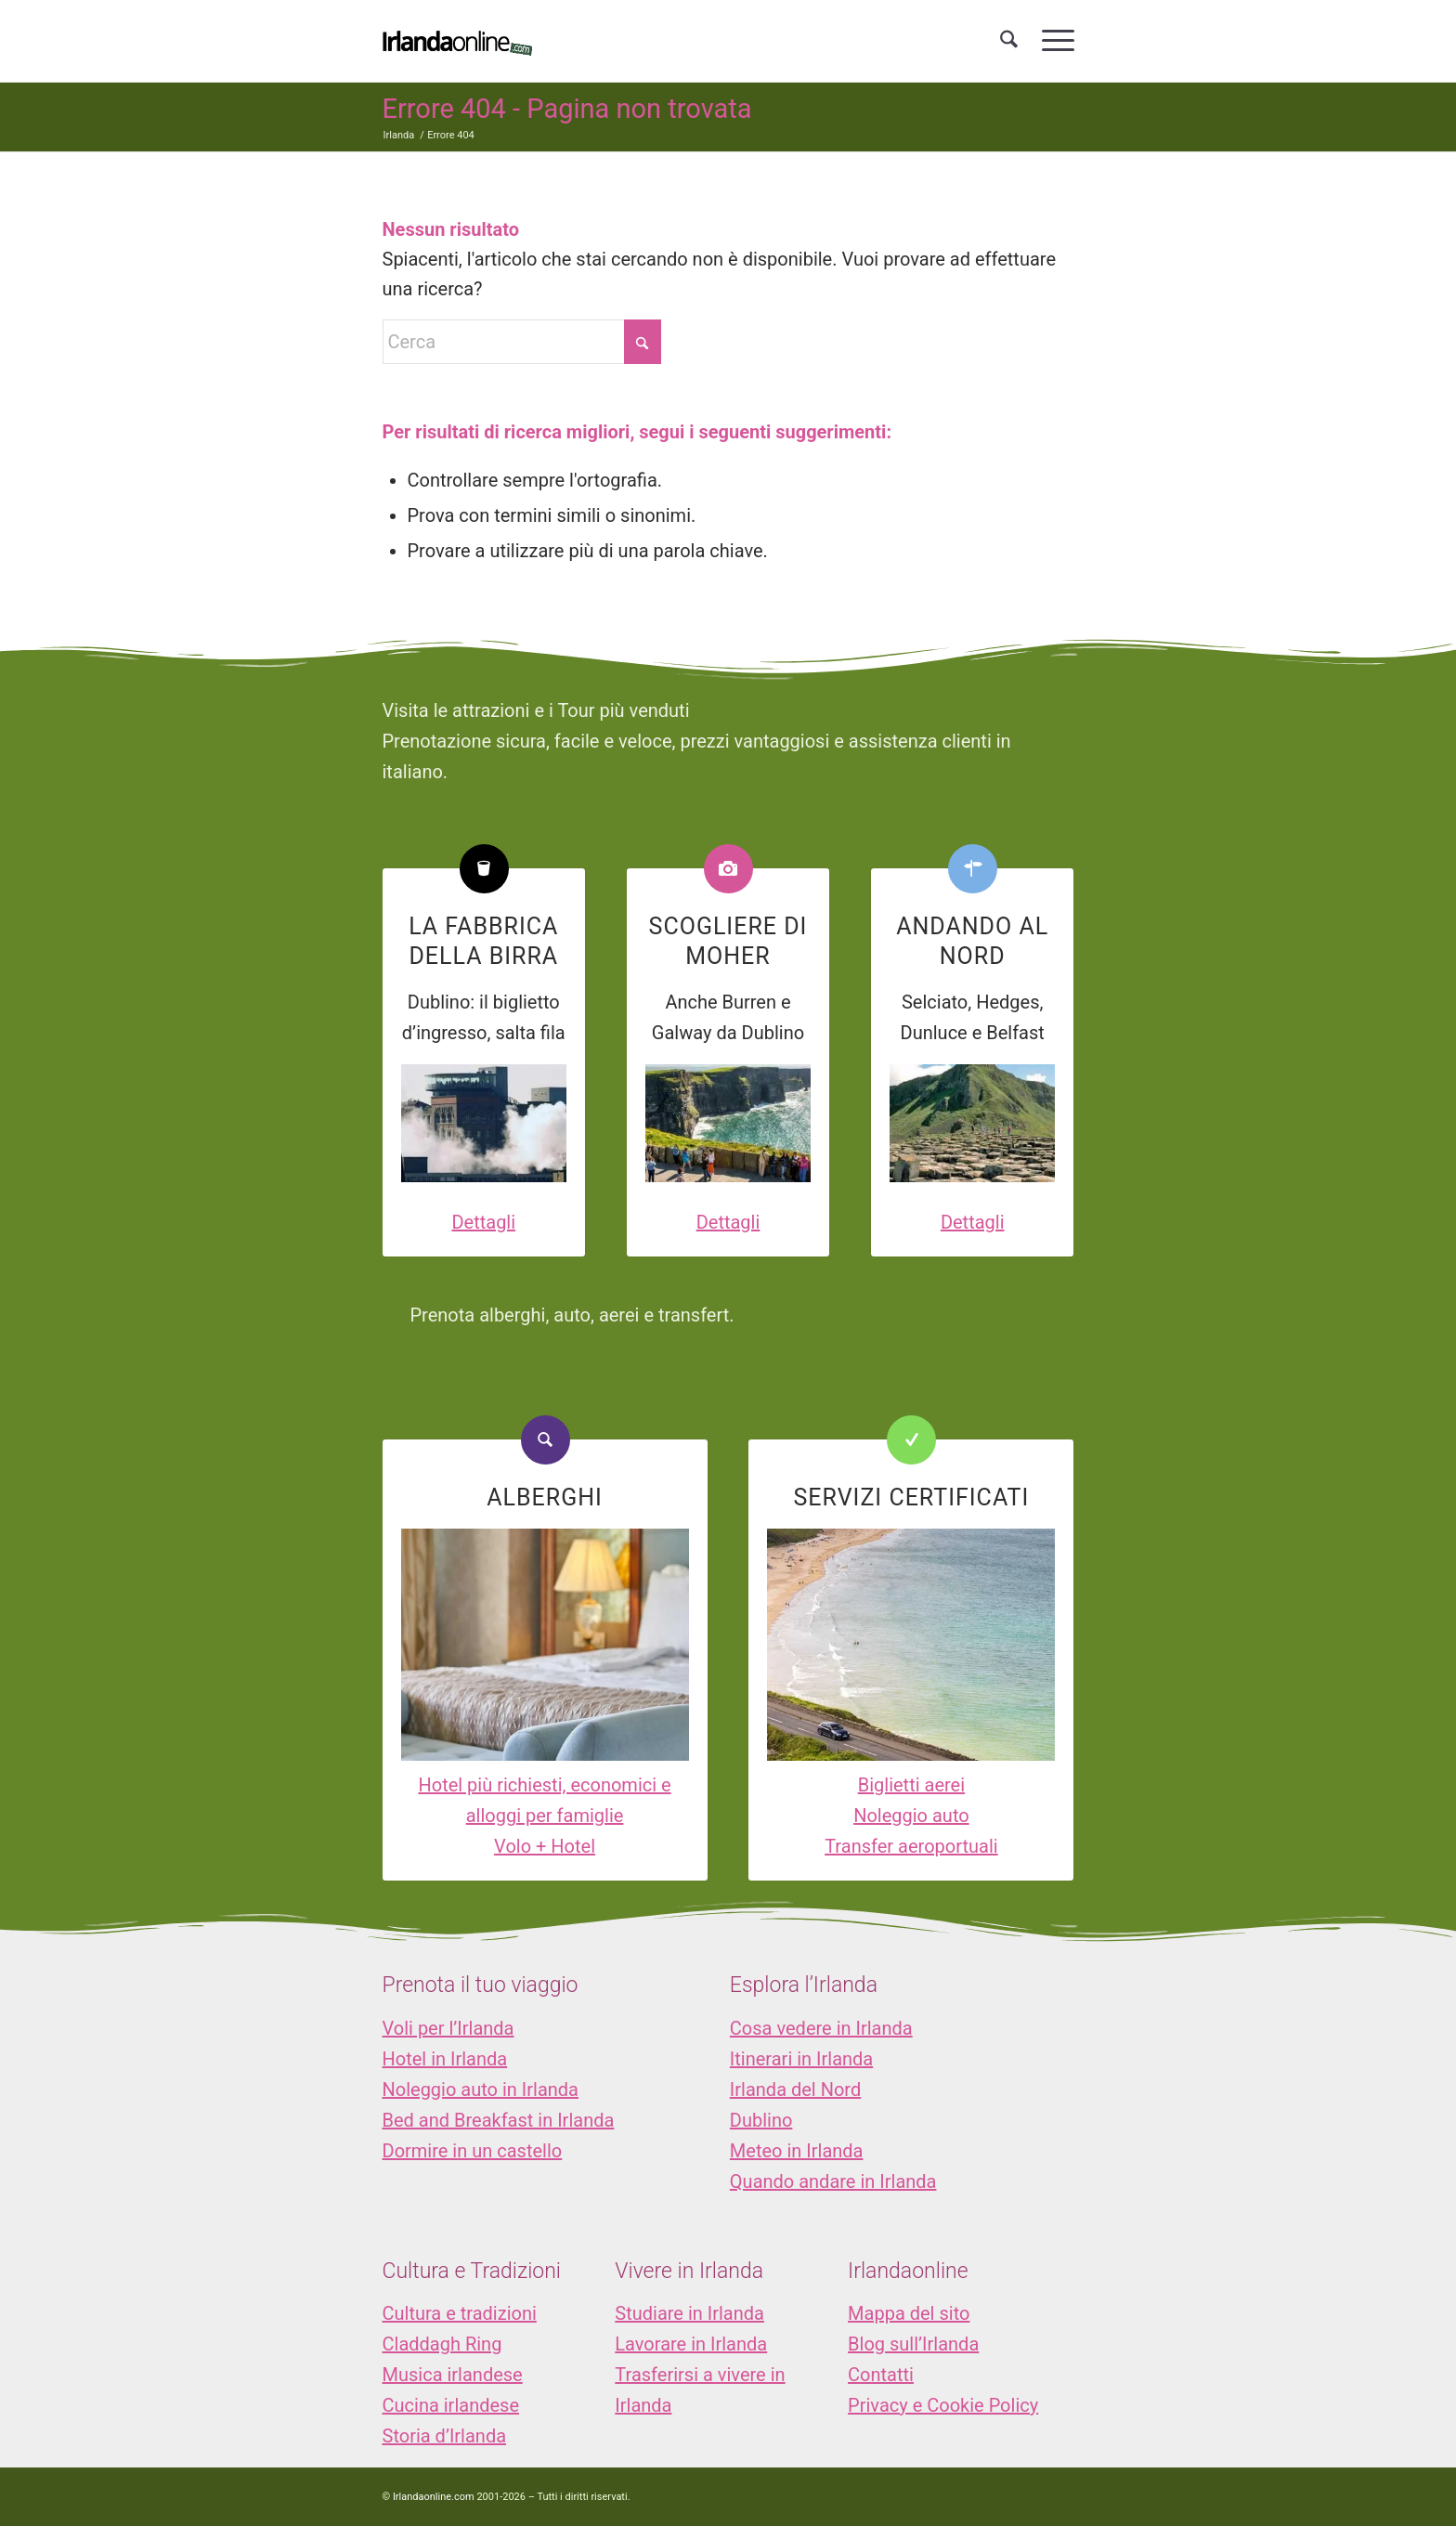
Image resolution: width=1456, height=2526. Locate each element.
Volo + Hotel (544, 1846)
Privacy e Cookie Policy (943, 2405)
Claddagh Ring (442, 2344)
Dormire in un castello (473, 2151)
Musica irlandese (453, 2374)
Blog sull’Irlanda (913, 2344)
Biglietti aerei (911, 1785)
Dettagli (483, 1222)
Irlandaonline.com (433, 2497)
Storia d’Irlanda (445, 2436)
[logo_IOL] (457, 41)
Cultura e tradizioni (460, 2313)
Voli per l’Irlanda (448, 2028)
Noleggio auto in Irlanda (480, 2089)
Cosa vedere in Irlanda (821, 2028)
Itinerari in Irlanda (801, 2059)
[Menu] (1052, 41)
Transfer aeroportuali (911, 1846)
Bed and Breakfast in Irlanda (499, 2120)
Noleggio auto (911, 1815)
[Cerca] (1009, 41)
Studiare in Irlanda (689, 2313)
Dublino (761, 2120)
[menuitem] (1009, 41)
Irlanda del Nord (795, 2089)
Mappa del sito (908, 2313)
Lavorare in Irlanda (691, 2344)
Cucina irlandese (451, 2405)
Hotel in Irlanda (445, 2059)
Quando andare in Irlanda (833, 2181)
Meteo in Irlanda (797, 2151)
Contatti (881, 2374)
